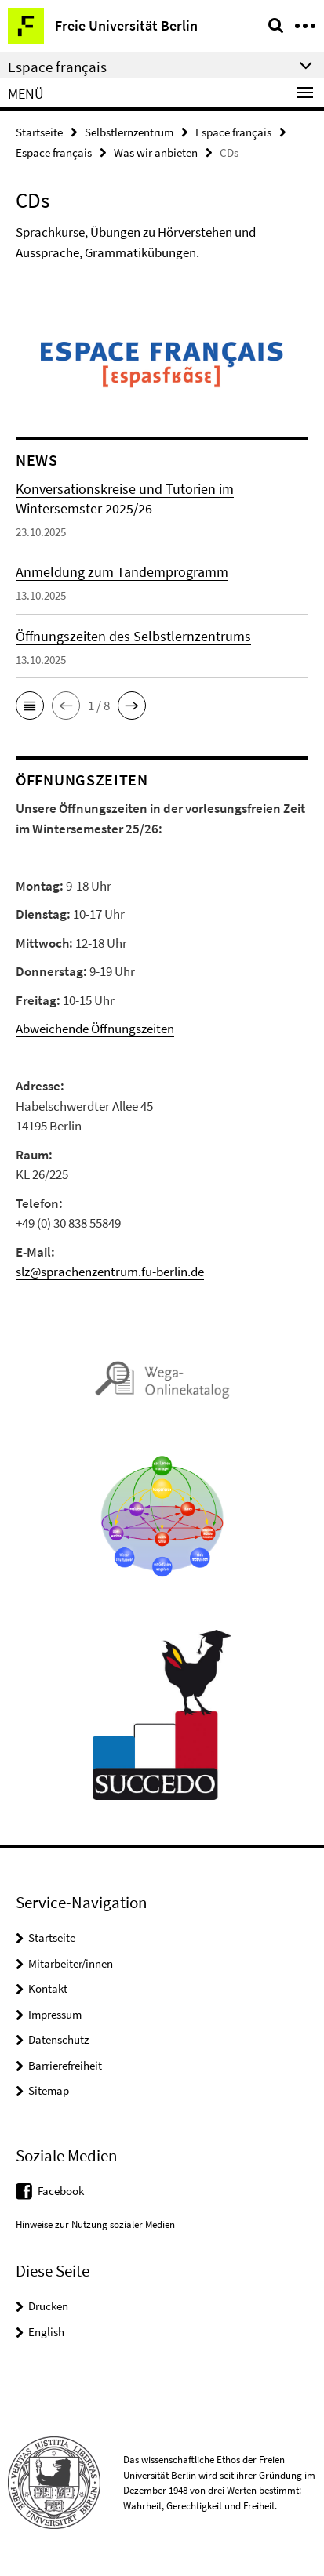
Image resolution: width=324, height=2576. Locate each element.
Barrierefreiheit (65, 2065)
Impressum (55, 2014)
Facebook (61, 2190)
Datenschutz (58, 2039)
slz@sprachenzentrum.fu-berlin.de (110, 1271)
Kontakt (47, 1988)
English (46, 2331)
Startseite (39, 132)
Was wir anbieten (156, 152)
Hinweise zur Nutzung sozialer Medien (95, 2224)
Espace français (233, 132)
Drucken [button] (48, 2305)
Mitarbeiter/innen (70, 1963)
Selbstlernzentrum (129, 132)
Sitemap (48, 2090)
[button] (30, 705)
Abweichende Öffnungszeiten (95, 1028)
